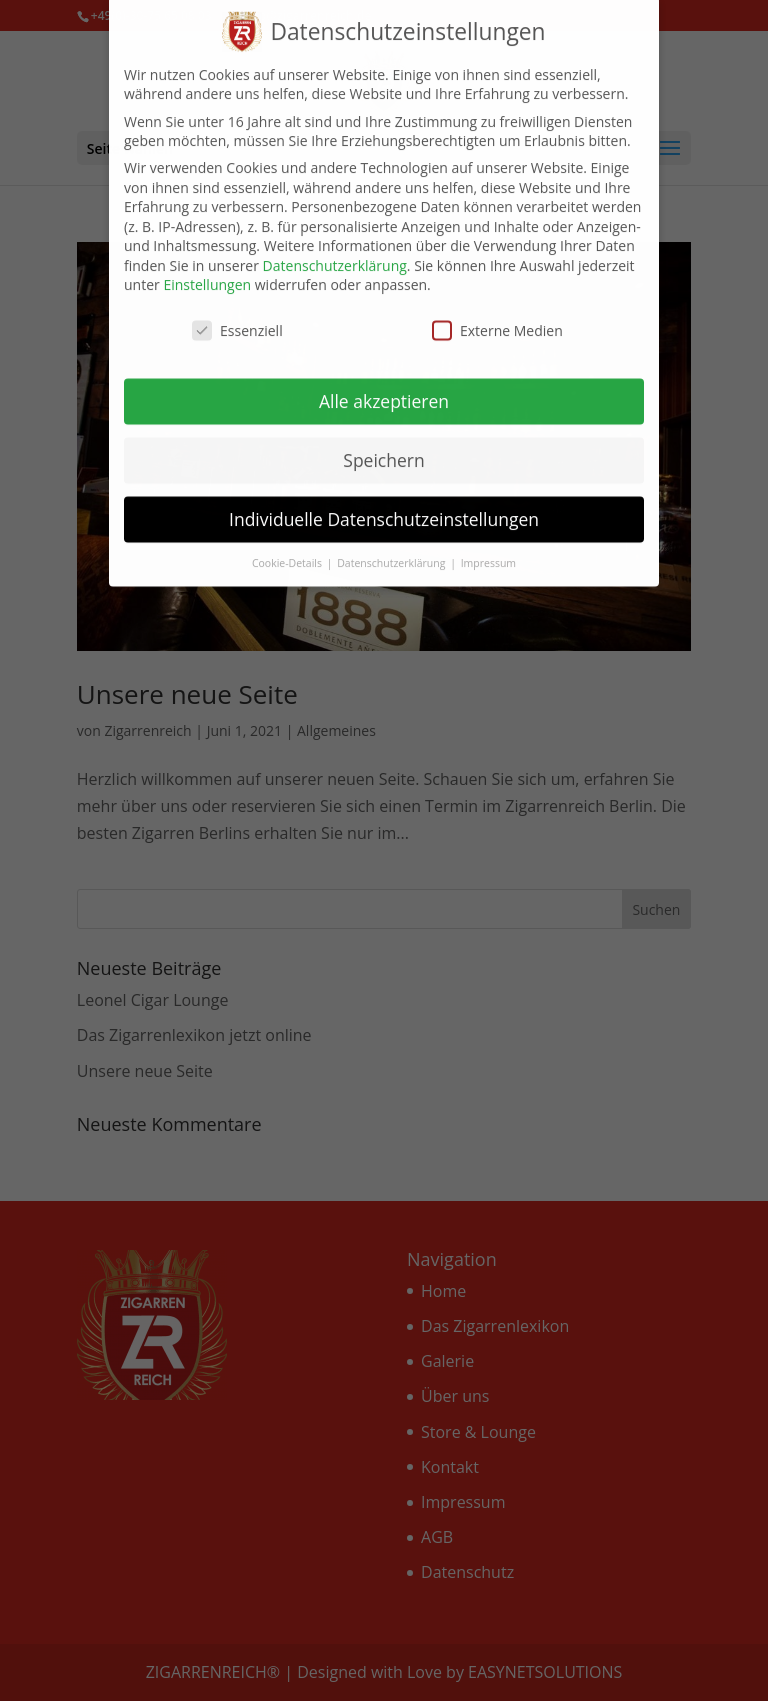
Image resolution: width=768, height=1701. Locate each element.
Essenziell (237, 310)
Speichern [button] (383, 440)
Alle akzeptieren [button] (384, 381)
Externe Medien (497, 310)
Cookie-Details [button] (288, 542)
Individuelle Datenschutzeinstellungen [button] (384, 499)
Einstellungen (207, 264)
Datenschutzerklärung (335, 245)
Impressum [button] (488, 542)
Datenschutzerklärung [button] (392, 542)
